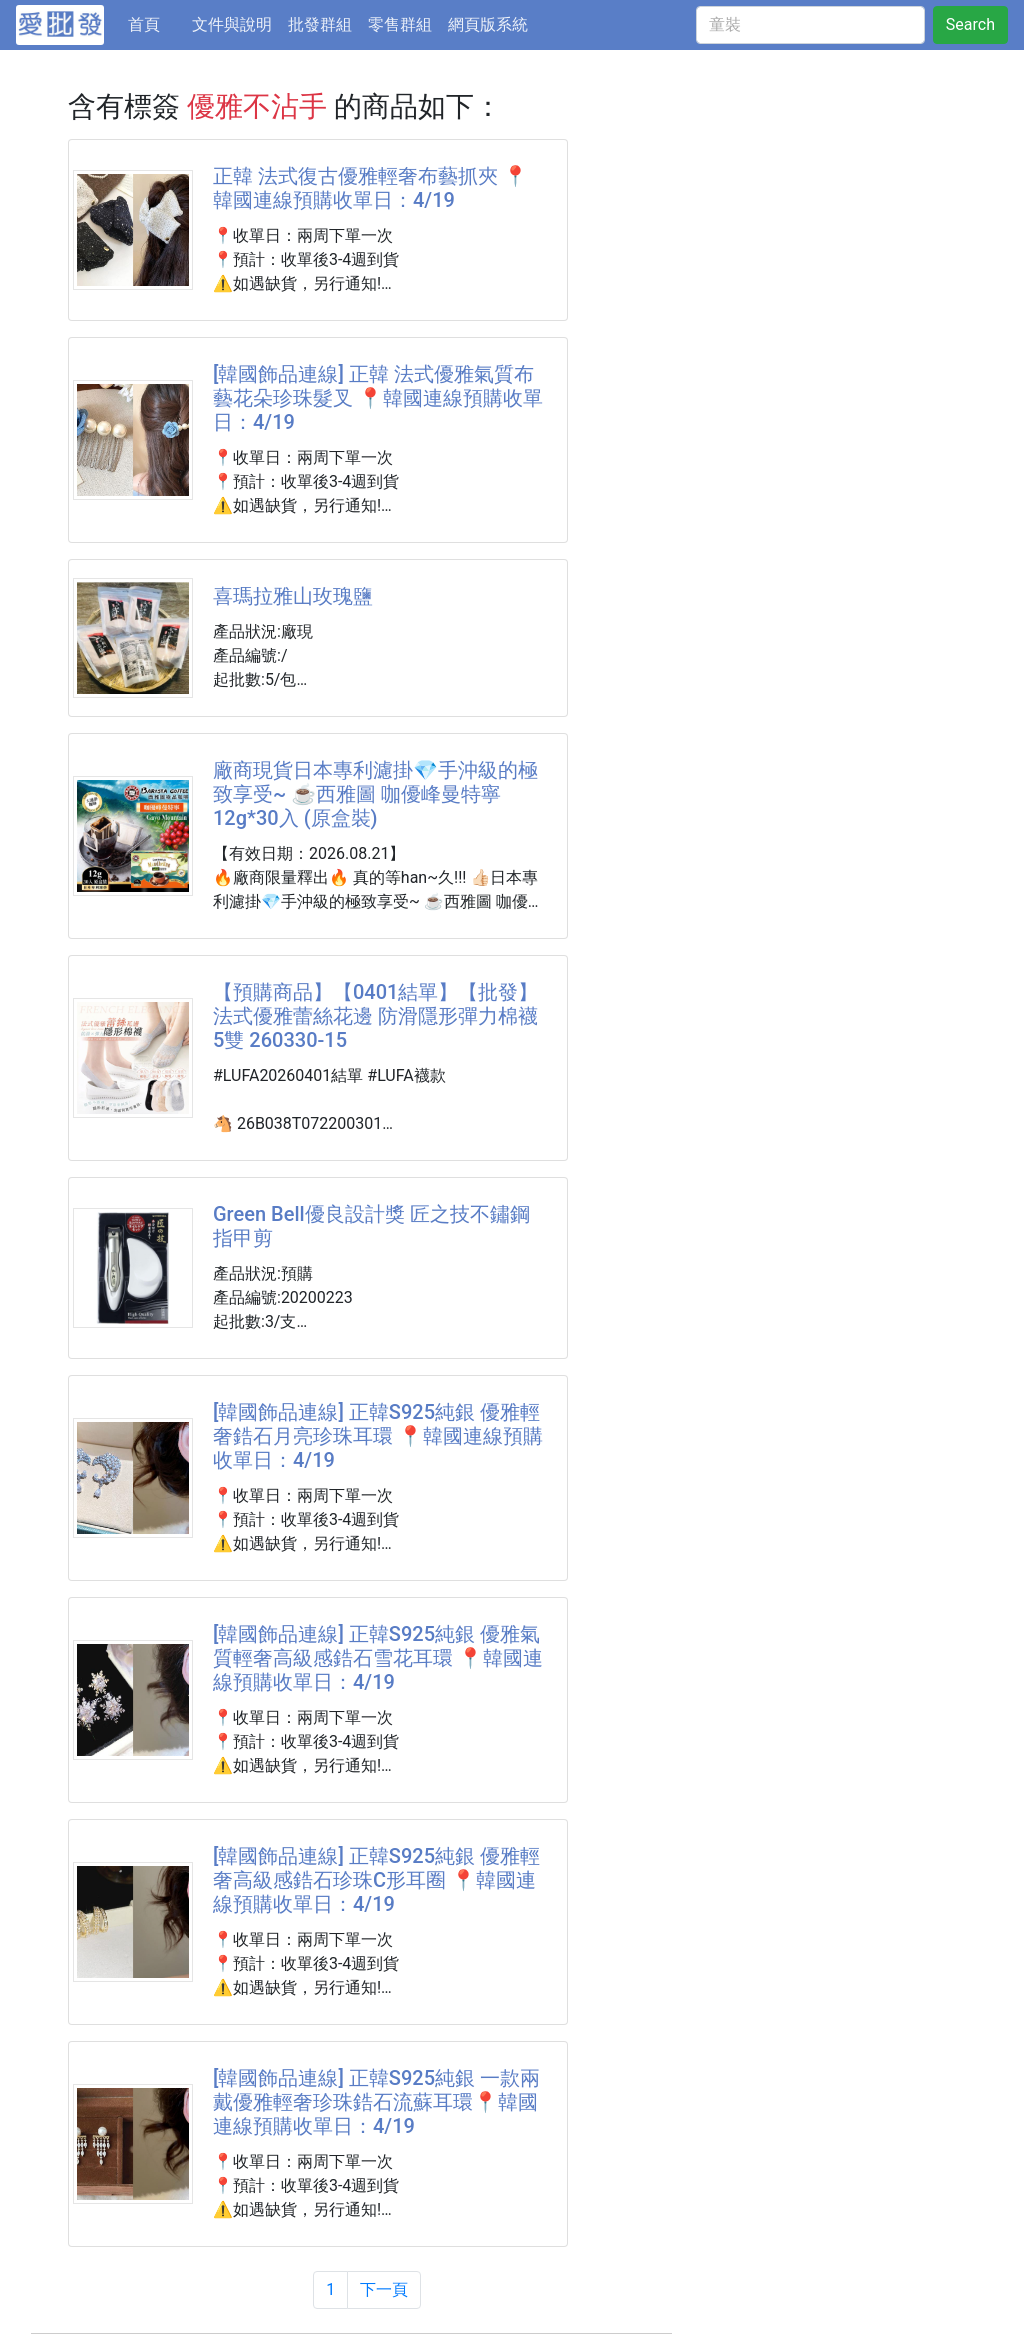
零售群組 (400, 24)
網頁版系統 (488, 24)
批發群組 (320, 24)
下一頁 (384, 2289)
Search (970, 24)
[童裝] (810, 25)
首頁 (156, 23)
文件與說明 (232, 24)
